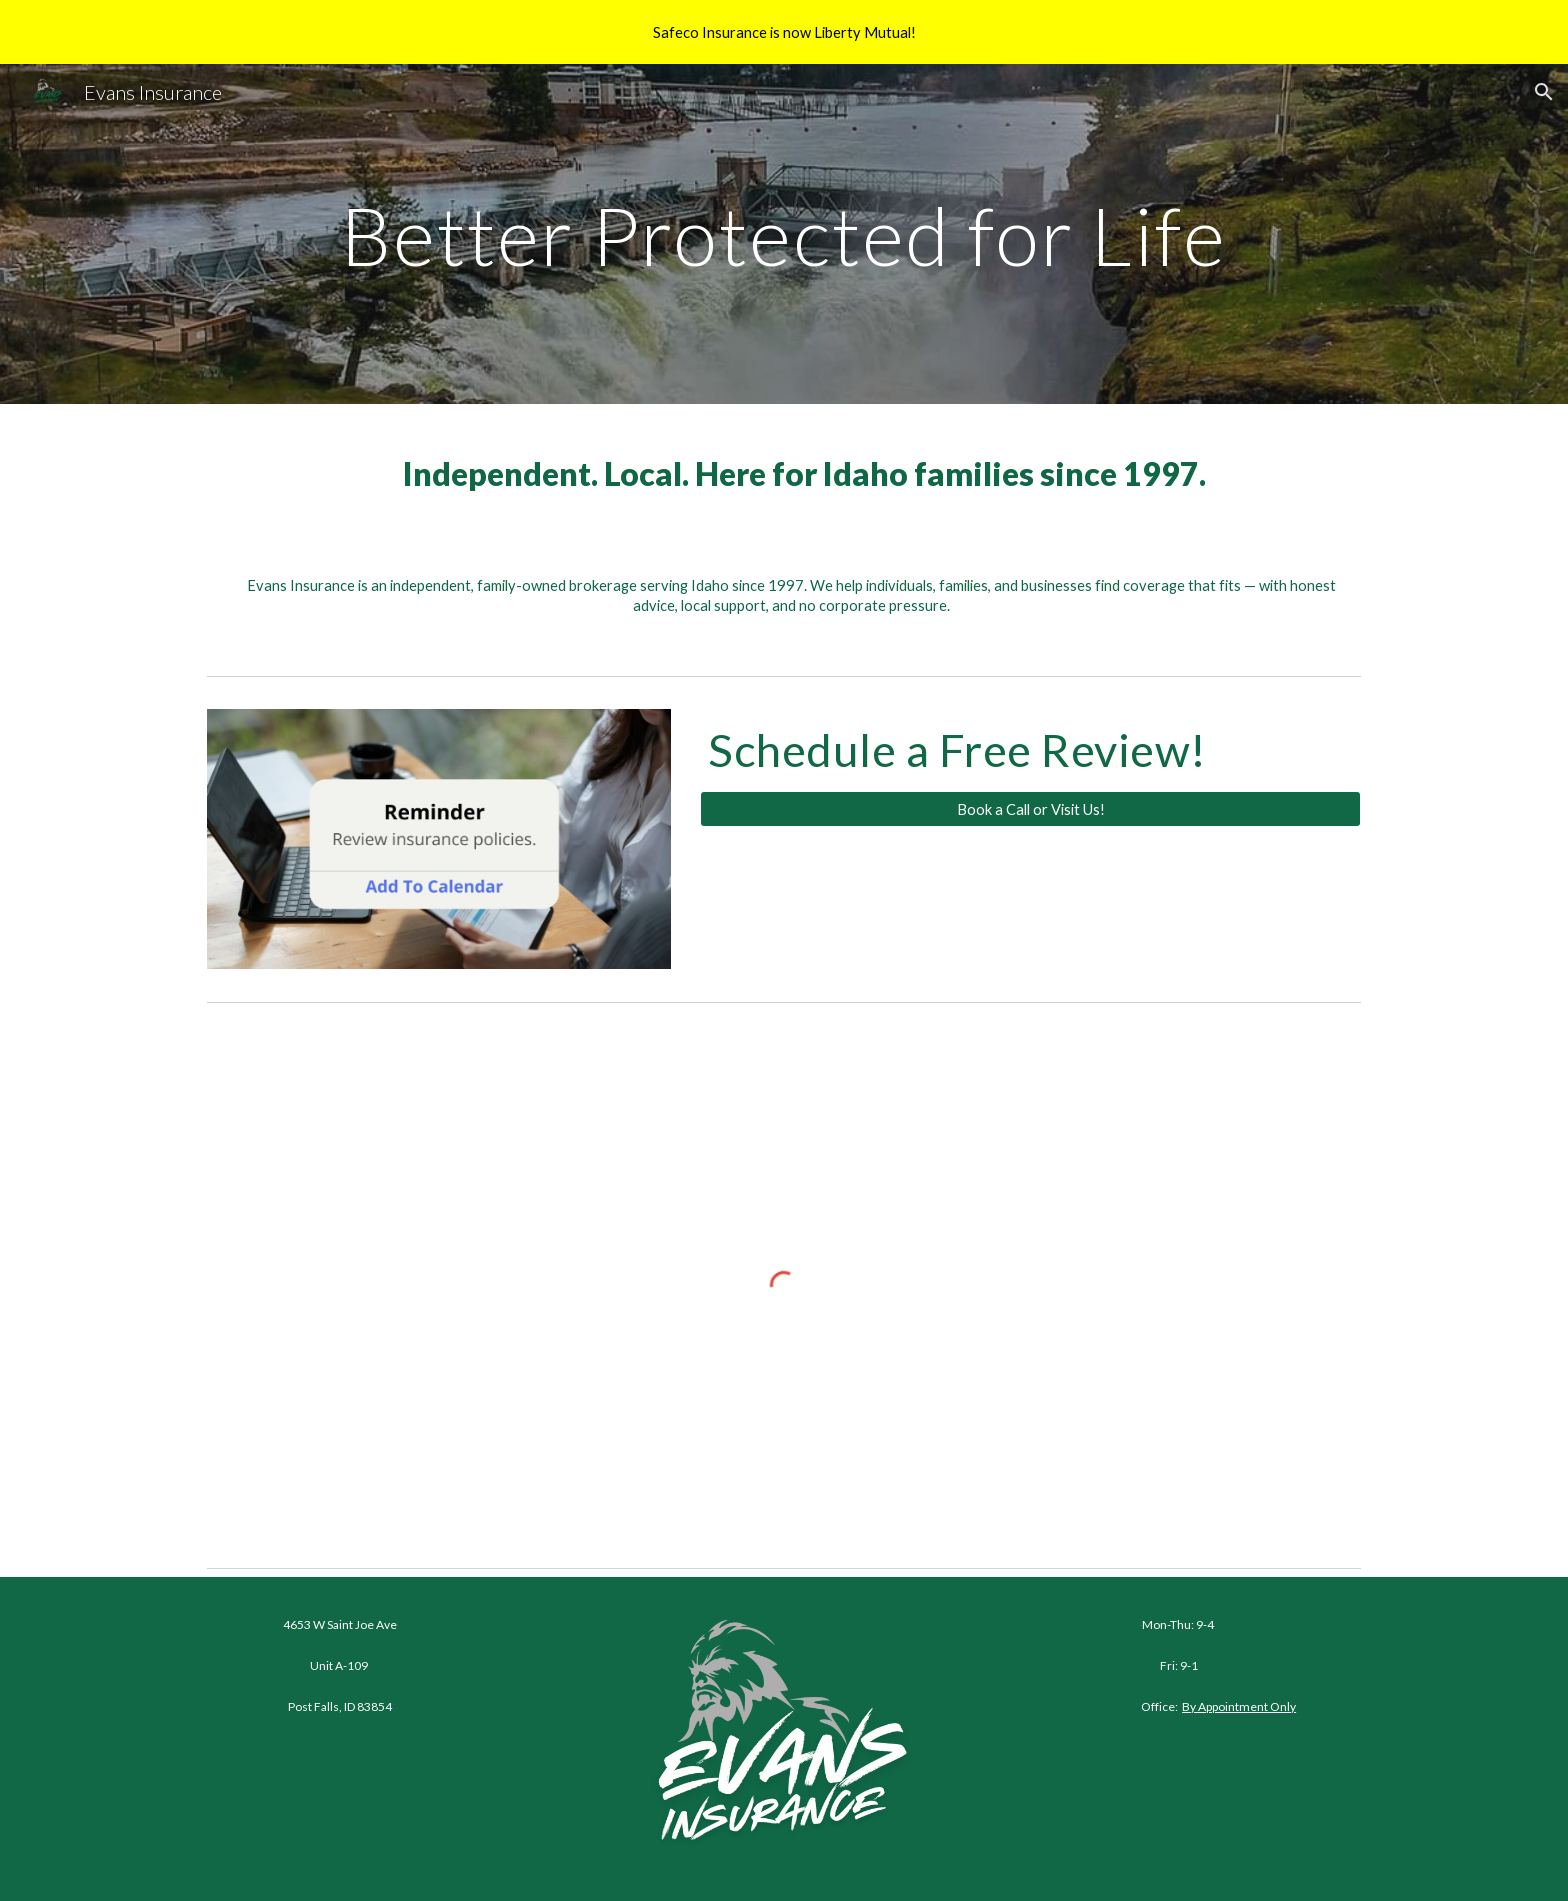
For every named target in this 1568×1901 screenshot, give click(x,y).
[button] (1544, 92)
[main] (784, 233)
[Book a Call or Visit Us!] (1030, 809)
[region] (784, 32)
